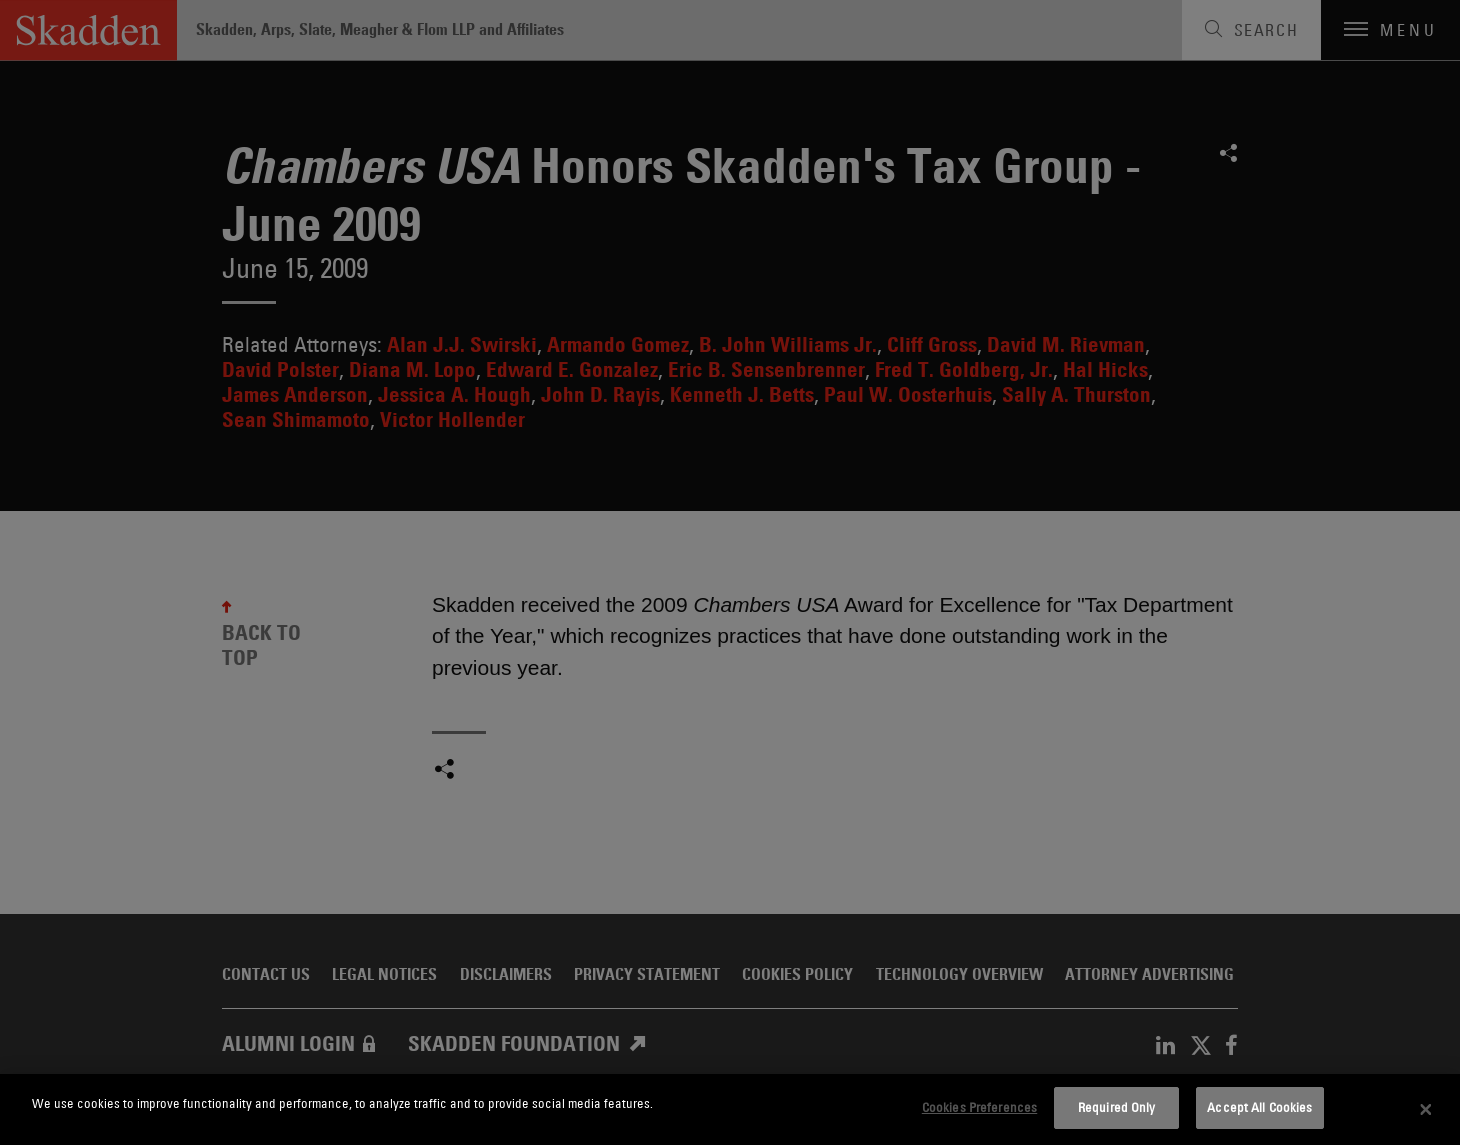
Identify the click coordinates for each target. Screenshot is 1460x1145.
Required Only (1117, 1107)
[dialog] (730, 1109)
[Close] (1426, 1110)
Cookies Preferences (979, 1107)
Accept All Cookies (1259, 1107)
